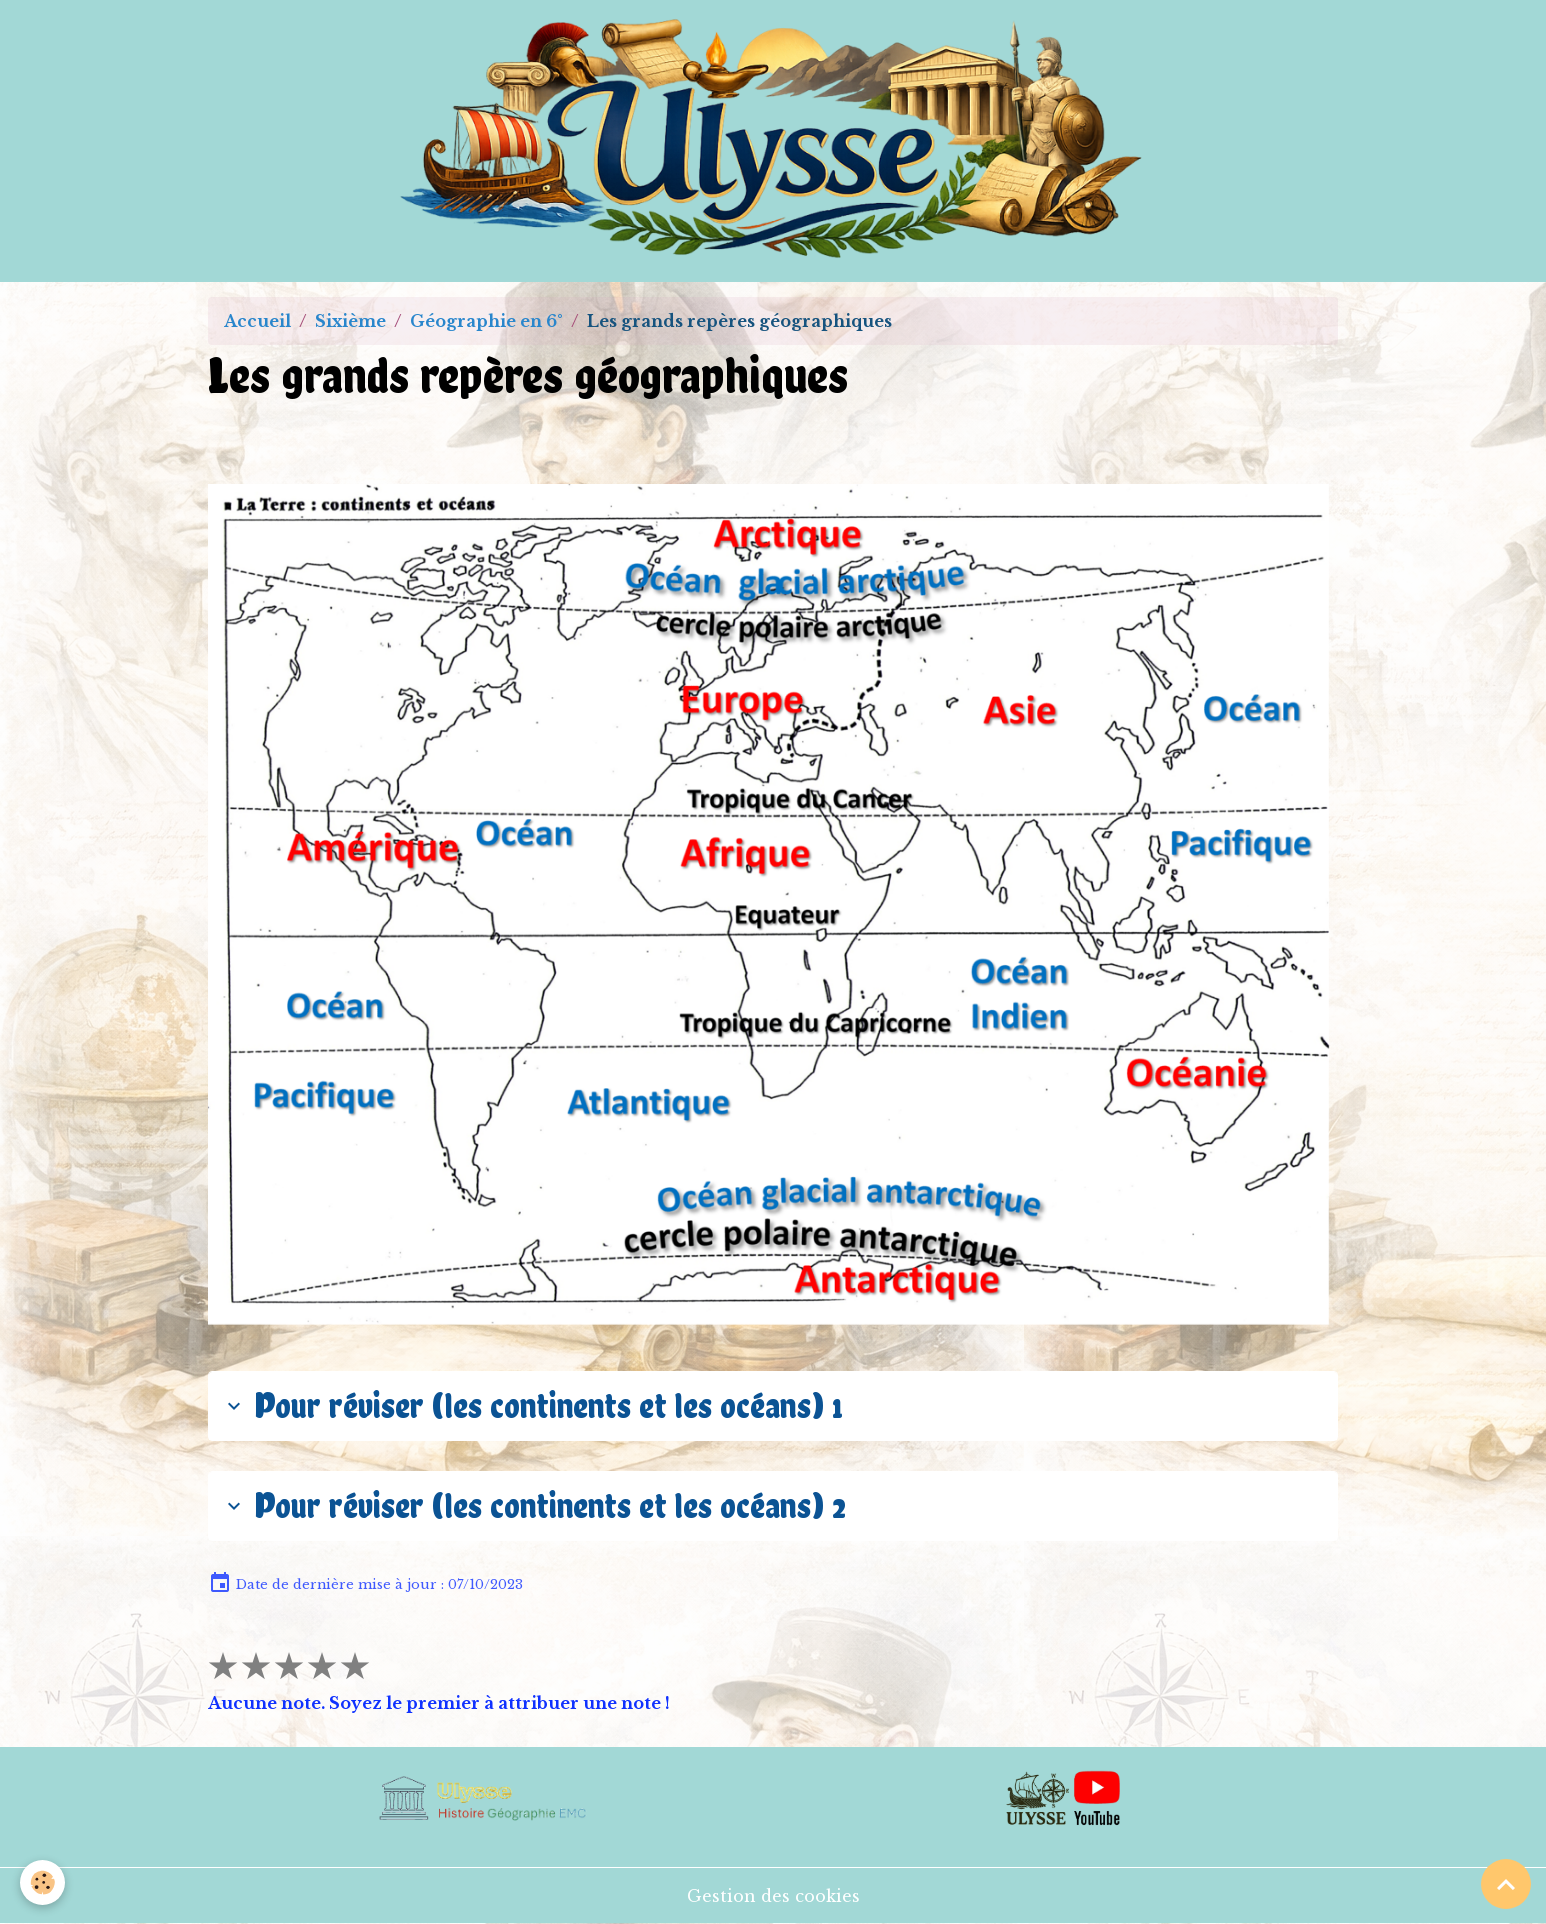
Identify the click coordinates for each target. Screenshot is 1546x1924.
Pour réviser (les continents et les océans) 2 (533, 1505)
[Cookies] (42, 1882)
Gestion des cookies (773, 1896)
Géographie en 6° (486, 321)
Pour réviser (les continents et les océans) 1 (532, 1405)
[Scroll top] (1506, 1884)
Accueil (257, 321)
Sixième (350, 321)
